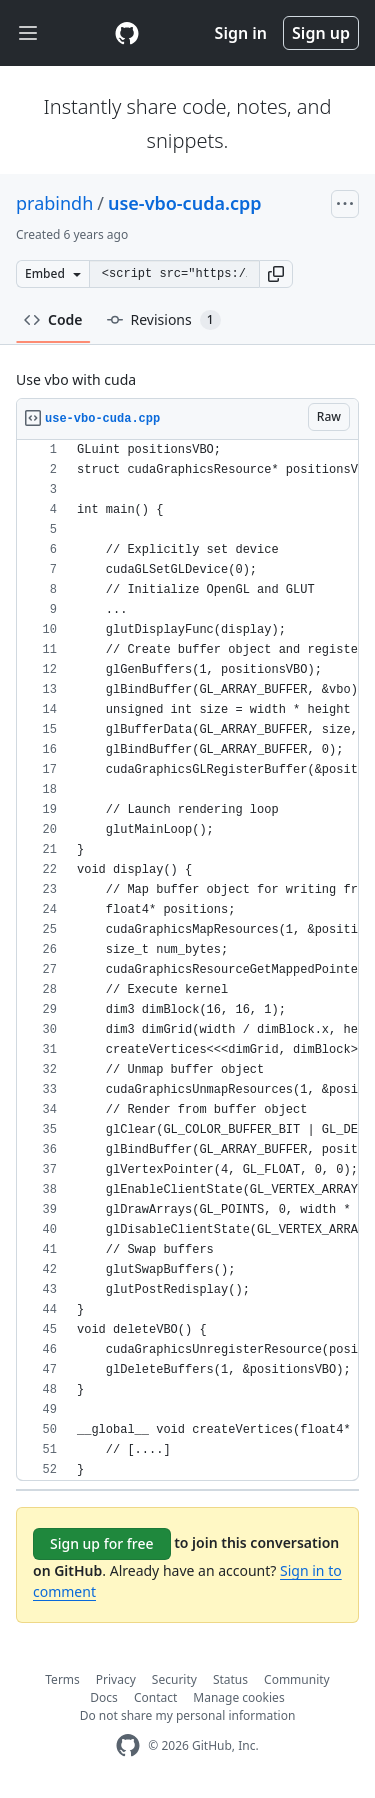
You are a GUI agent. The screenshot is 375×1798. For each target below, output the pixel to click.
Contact (155, 1697)
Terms (62, 1679)
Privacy (116, 1679)
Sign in (241, 33)
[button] (276, 274)
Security (174, 1679)
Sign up (321, 33)
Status (230, 1679)
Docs (104, 1697)
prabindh (54, 203)
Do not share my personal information (188, 1715)
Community (297, 1679)
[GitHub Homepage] (128, 1745)
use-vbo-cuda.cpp (185, 203)
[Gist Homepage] (127, 33)
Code (53, 319)
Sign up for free (102, 1543)
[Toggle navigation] (28, 33)
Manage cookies (238, 1697)
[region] (187, 960)
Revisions (164, 320)
